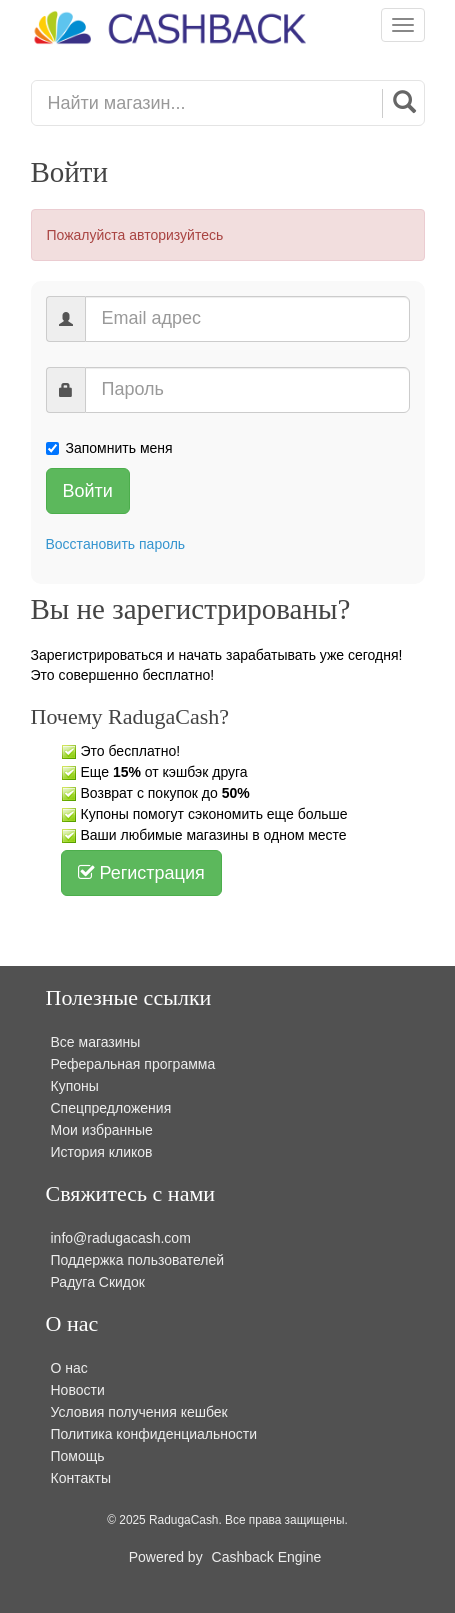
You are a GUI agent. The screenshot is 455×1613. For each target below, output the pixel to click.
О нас (69, 1368)
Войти (88, 491)
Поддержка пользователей (138, 1260)
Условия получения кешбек (139, 1412)
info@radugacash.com (121, 1238)
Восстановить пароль (116, 544)
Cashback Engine (267, 1557)
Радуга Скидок (98, 1282)
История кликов (102, 1152)
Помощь (78, 1456)
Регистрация (141, 873)
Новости (78, 1390)
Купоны (75, 1086)
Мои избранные (102, 1130)
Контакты (81, 1478)
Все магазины (96, 1042)
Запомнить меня (109, 448)
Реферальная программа (133, 1064)
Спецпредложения (111, 1108)
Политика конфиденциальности (154, 1434)
